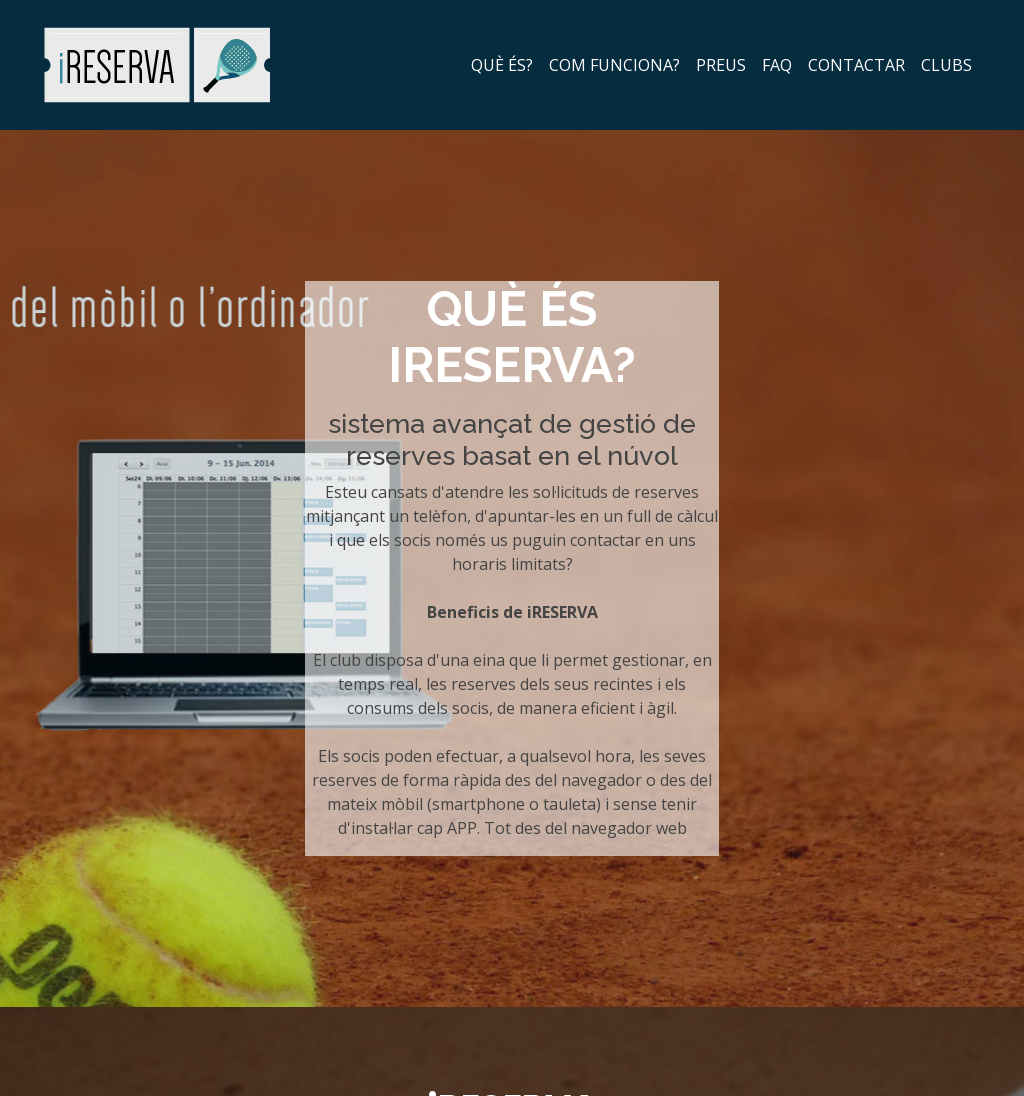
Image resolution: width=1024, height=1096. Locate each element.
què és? (502, 65)
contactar (856, 65)
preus (721, 65)
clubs (946, 65)
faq (777, 65)
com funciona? (614, 65)
